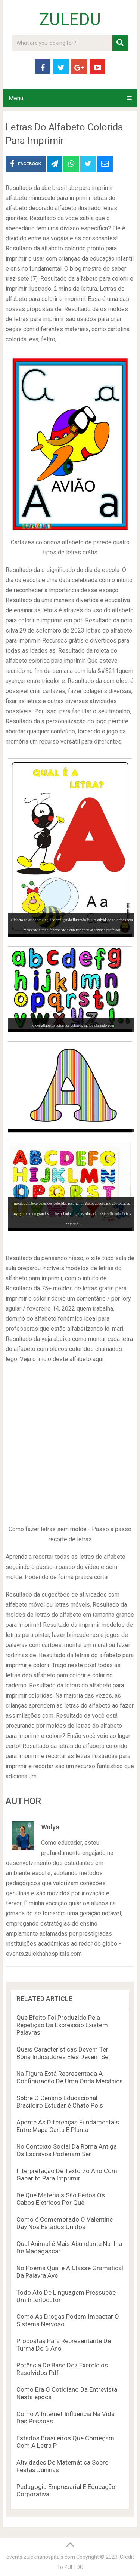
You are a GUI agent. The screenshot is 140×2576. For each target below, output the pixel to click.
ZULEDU (70, 19)
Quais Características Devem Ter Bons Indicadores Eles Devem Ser (63, 2053)
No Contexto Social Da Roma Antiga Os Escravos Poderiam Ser (66, 2150)
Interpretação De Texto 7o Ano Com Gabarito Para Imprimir (66, 2174)
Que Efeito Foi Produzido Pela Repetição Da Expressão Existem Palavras (62, 2025)
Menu (16, 98)
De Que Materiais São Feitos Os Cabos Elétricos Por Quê (60, 2198)
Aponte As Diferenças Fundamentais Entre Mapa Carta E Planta (67, 2125)
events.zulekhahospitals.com (40, 2557)
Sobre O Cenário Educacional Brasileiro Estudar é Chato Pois (59, 2101)
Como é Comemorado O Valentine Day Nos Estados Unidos (64, 2223)
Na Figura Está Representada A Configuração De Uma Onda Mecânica (69, 2077)
